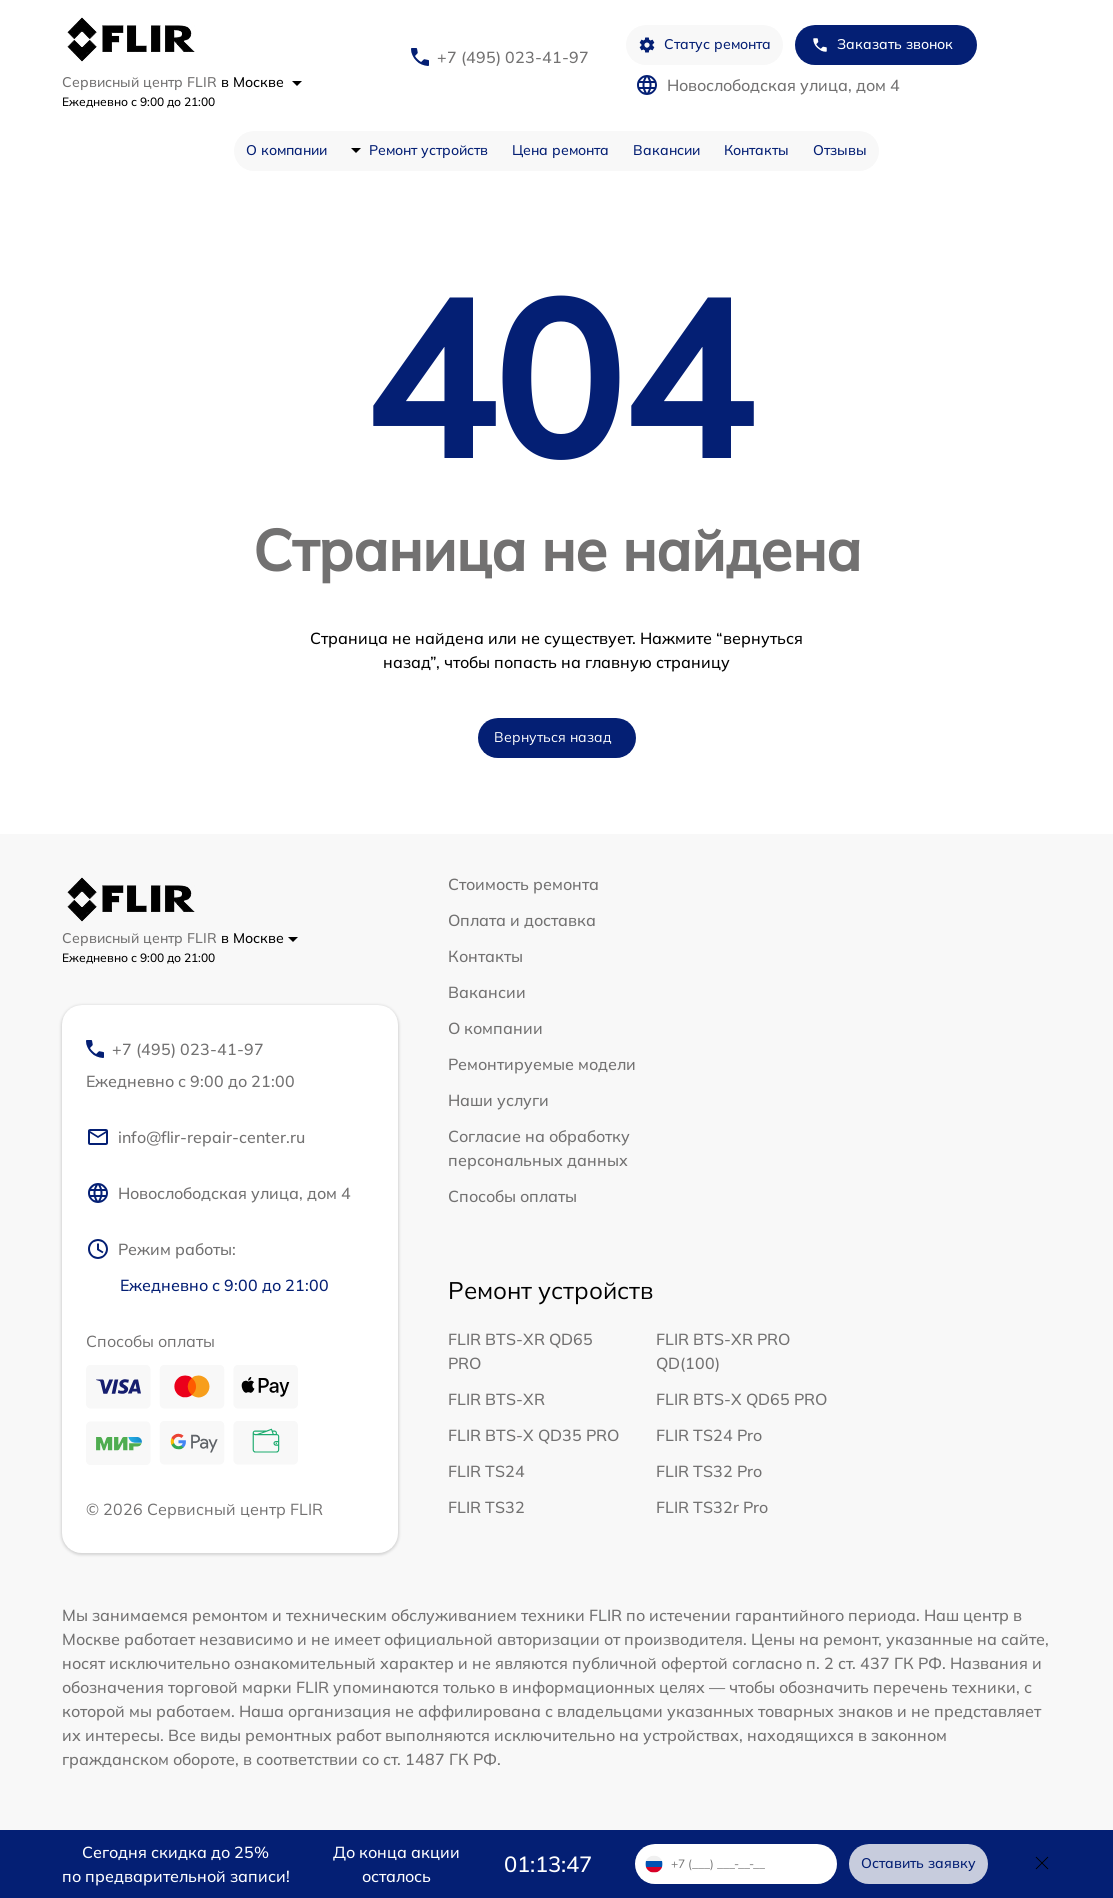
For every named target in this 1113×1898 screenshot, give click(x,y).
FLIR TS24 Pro (709, 1435)
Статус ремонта (704, 44)
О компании (286, 150)
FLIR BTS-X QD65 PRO (741, 1399)
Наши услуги (498, 1100)
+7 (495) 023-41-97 (513, 57)
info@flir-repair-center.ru (195, 1137)
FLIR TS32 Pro (709, 1471)
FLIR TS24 (486, 1471)
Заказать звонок (882, 44)
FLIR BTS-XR (496, 1399)
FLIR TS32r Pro (712, 1507)
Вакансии (666, 150)
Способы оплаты (512, 1196)
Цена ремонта (560, 150)
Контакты (756, 150)
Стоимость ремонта (523, 884)
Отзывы (840, 150)
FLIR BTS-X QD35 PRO (533, 1435)
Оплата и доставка (522, 920)
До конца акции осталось (396, 1864)
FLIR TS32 (486, 1507)
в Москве (261, 82)
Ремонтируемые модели (542, 1064)
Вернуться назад (553, 737)
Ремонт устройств (428, 150)
